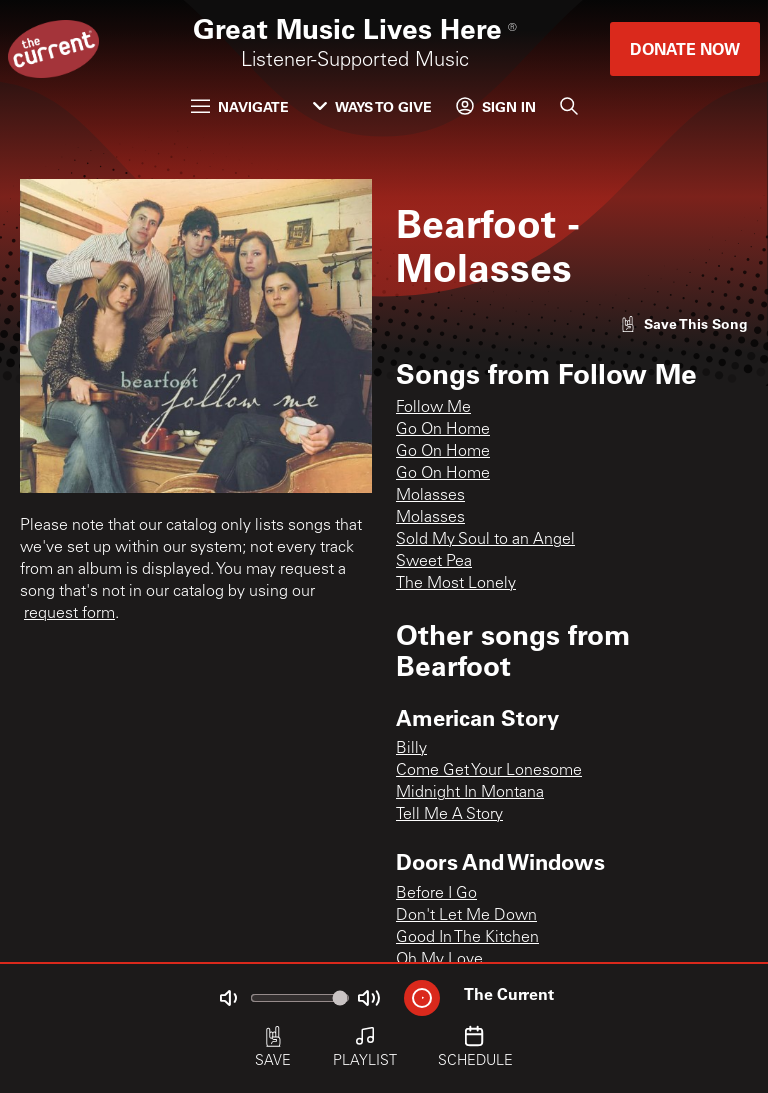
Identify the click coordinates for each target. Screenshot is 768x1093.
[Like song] (684, 323)
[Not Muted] (228, 998)
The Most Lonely (456, 584)
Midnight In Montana (470, 793)
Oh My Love (439, 960)
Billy (411, 749)
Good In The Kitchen (467, 938)
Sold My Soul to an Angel (485, 540)
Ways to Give (372, 106)
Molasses (430, 496)
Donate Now (685, 48)
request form (69, 614)
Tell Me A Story (449, 815)
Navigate (240, 106)
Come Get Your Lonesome (489, 771)
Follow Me (433, 408)
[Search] (569, 106)
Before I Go (436, 894)
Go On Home (443, 430)
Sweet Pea (434, 562)
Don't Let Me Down (466, 916)
